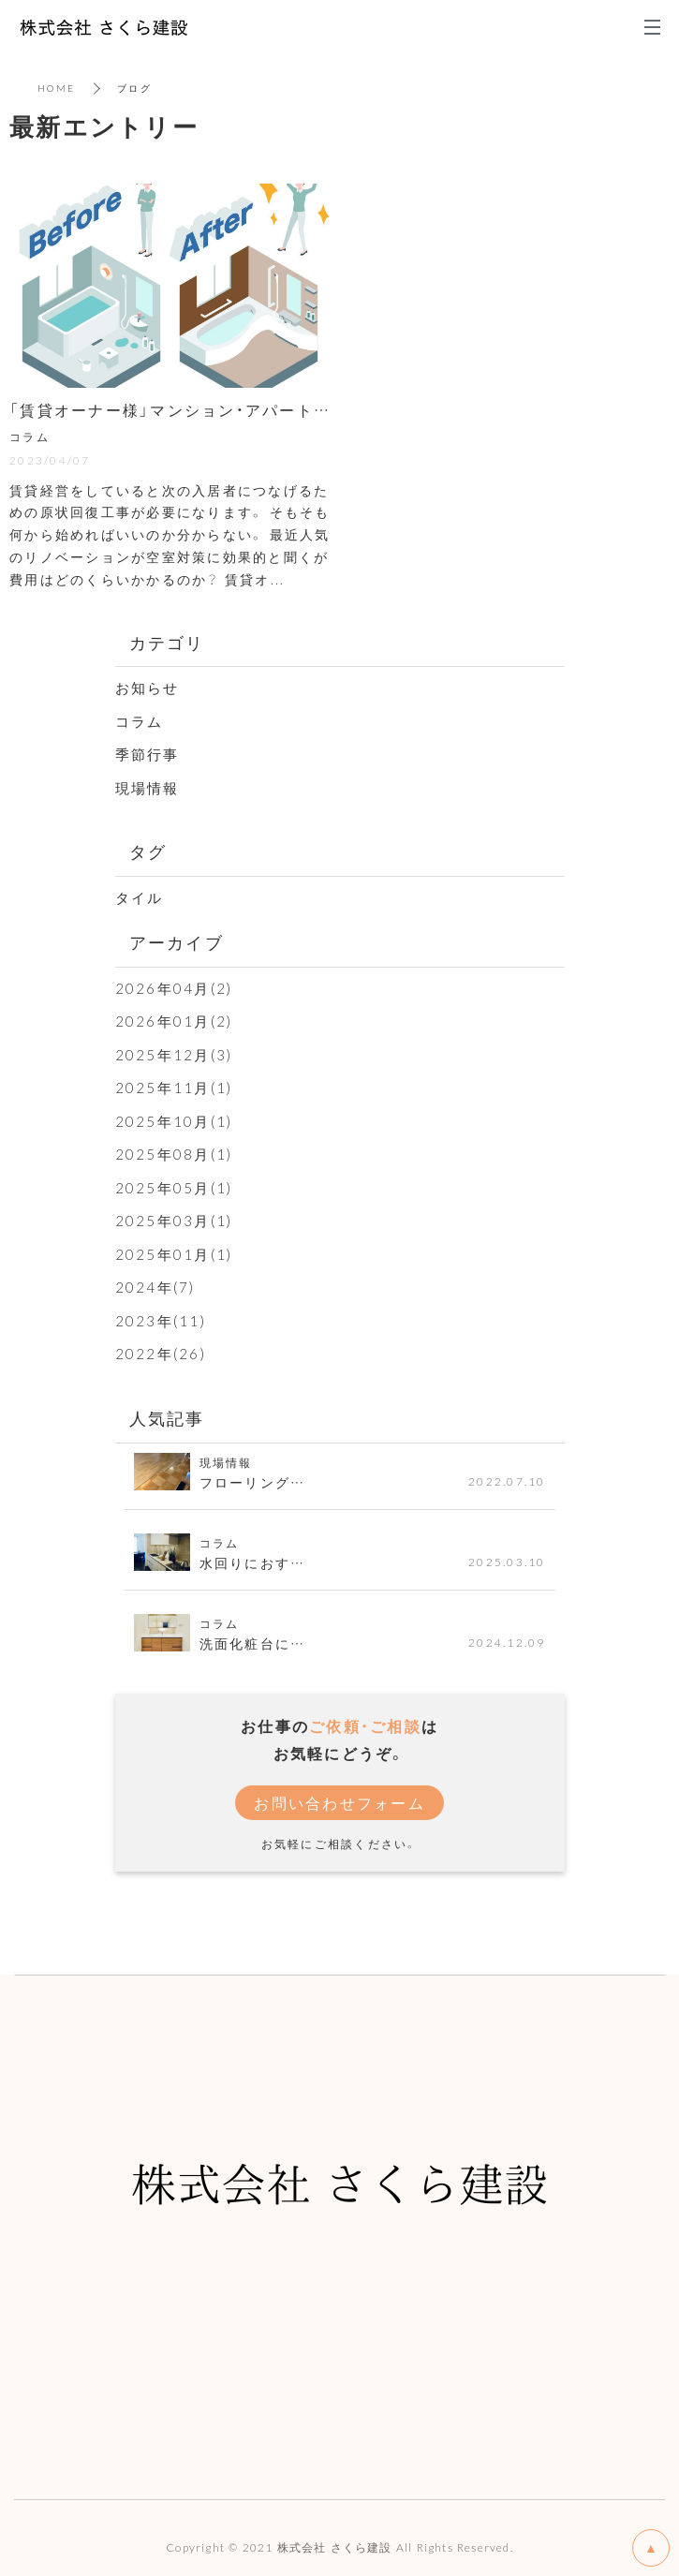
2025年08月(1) (174, 1154)
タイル (139, 897)
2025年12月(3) (174, 1054)
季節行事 (147, 754)
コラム (139, 721)
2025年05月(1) (174, 1187)
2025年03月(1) (174, 1220)
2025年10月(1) (174, 1121)
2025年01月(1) (174, 1254)
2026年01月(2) (174, 1021)
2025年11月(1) (174, 1087)
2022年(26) (160, 1353)
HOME (56, 88)
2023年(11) (160, 1320)
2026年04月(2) (174, 988)
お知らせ (147, 687)
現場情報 (147, 787)
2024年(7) (155, 1287)
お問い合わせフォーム (339, 1802)
